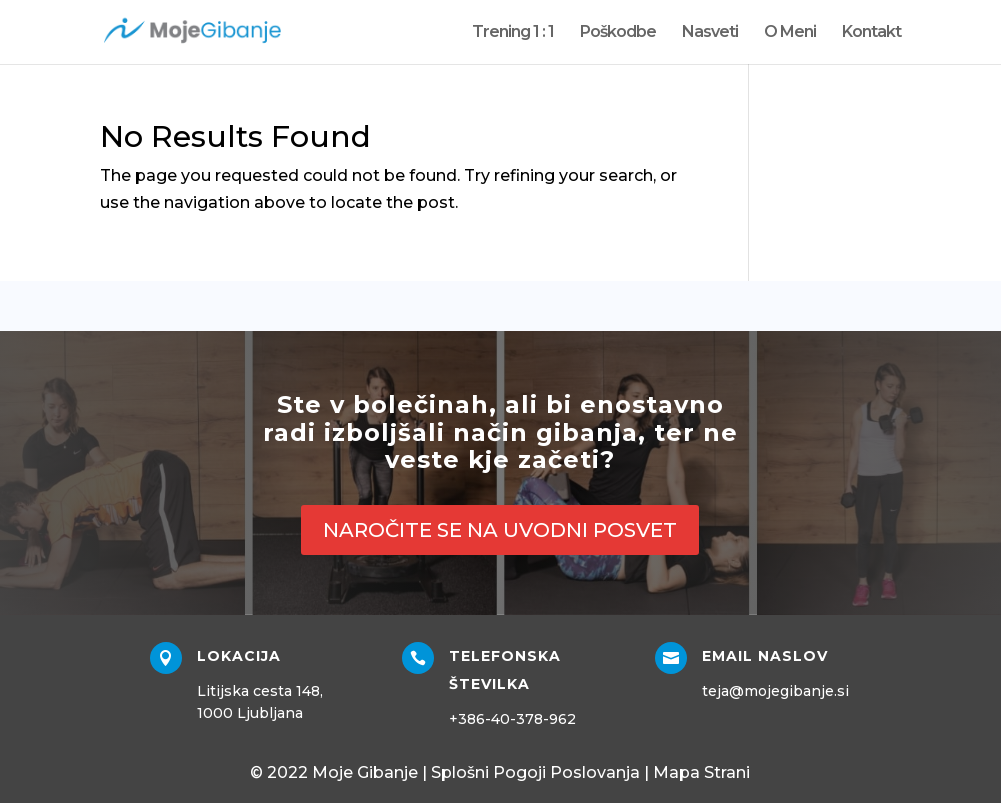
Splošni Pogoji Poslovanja (535, 772)
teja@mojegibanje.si (775, 691)
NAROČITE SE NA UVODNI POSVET (500, 530)
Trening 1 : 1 (513, 33)
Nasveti (710, 33)
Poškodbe (618, 33)
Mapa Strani (701, 772)
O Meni (790, 33)
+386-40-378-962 (512, 719)
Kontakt (871, 33)
